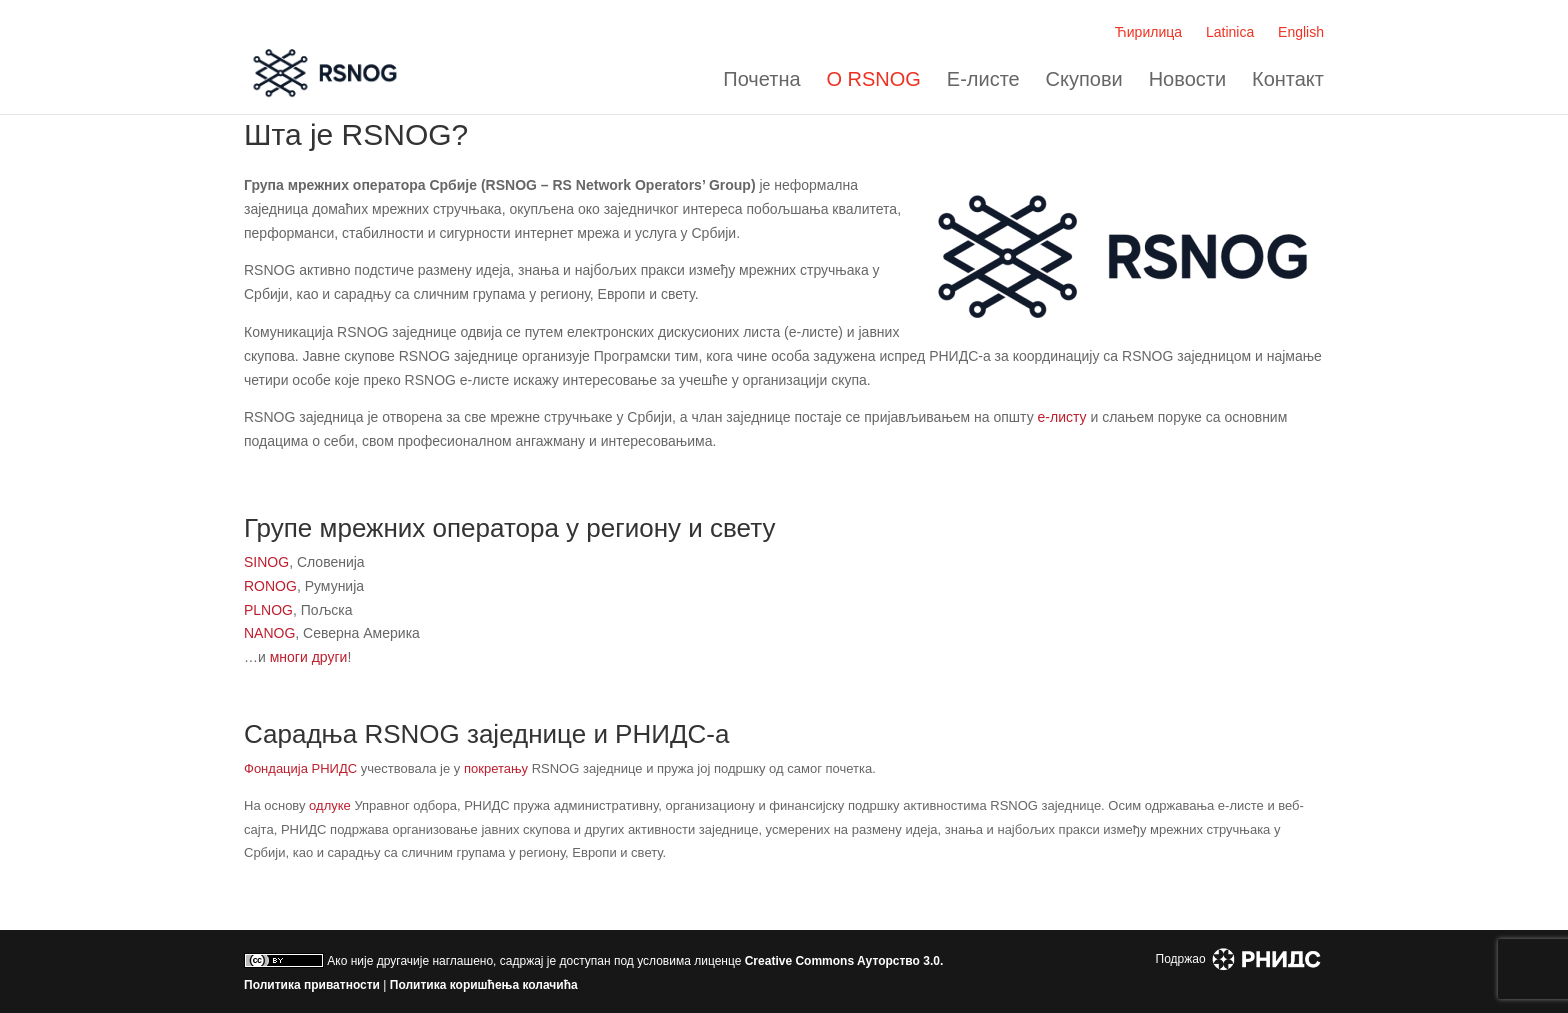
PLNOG (268, 610)
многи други (309, 657)
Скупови (1084, 79)
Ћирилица (1148, 32)
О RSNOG (873, 79)
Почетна (761, 79)
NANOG (269, 633)
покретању (496, 768)
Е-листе (983, 79)
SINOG (266, 562)
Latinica (1230, 32)
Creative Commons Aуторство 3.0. (844, 961)
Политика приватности (312, 985)
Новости (1187, 79)
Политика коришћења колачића (484, 985)
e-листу (1062, 417)
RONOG (270, 586)
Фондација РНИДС (300, 768)
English (1301, 32)
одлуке (330, 805)
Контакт (1288, 79)
